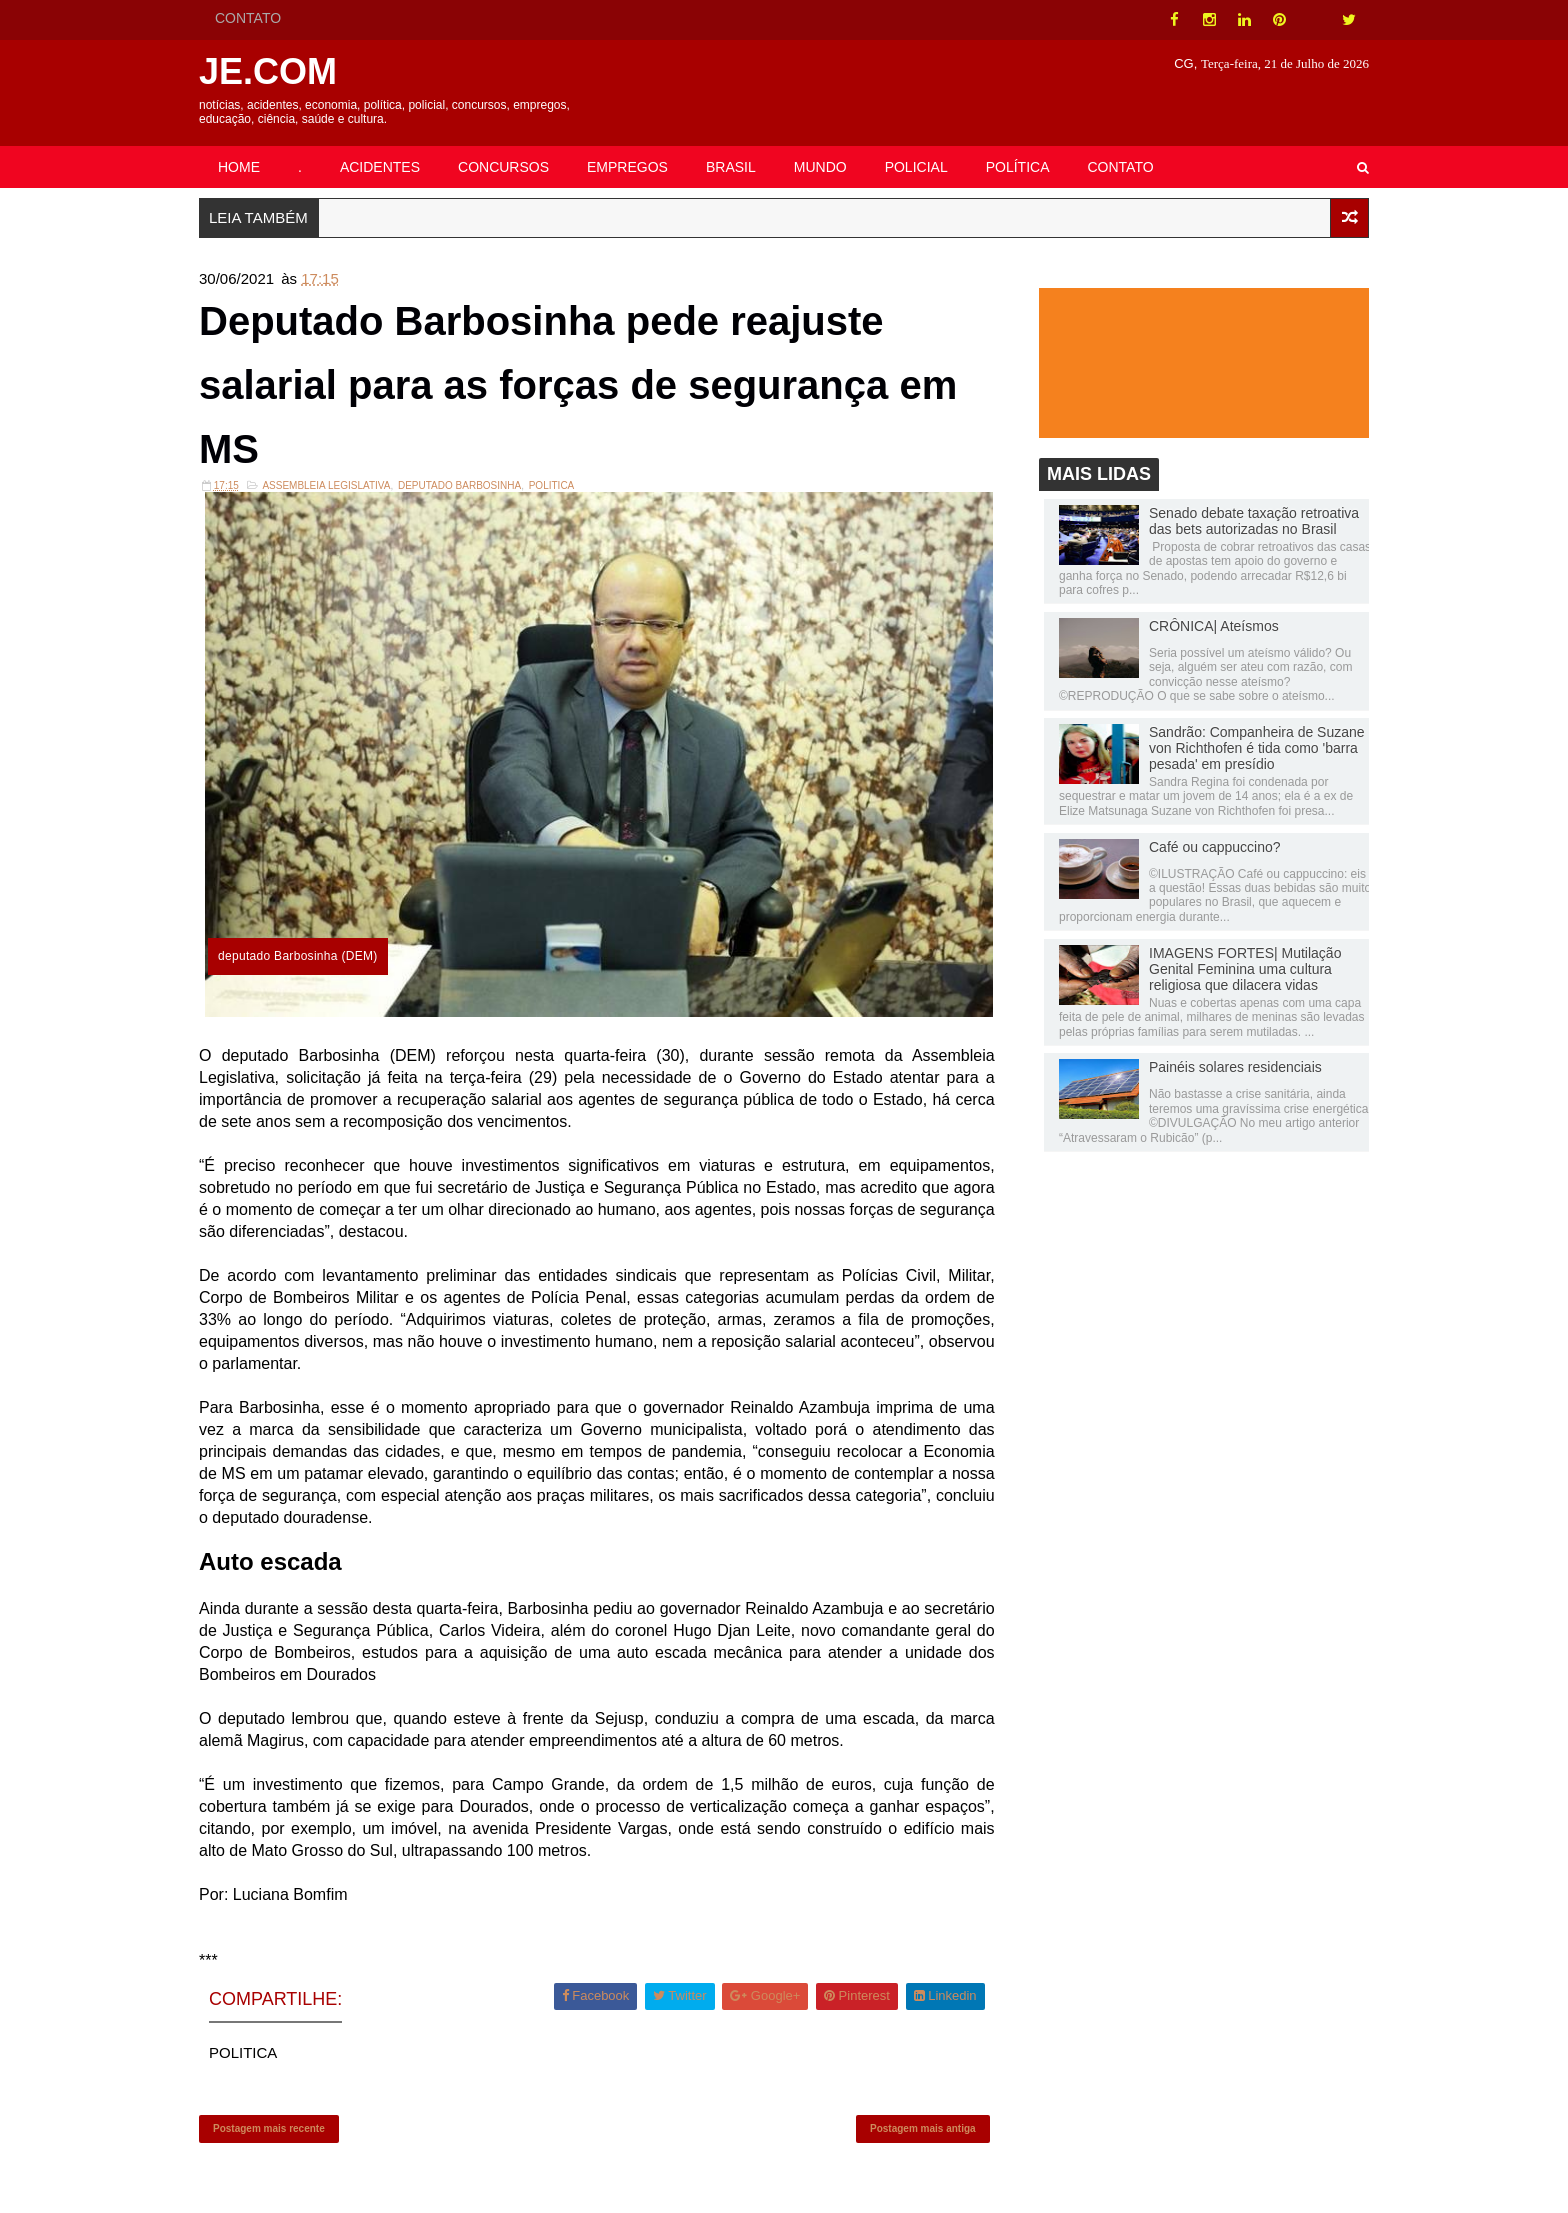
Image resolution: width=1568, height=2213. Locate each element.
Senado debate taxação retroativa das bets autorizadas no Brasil (1254, 521)
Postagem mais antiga (923, 2128)
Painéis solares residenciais (1235, 1067)
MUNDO (820, 167)
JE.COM (268, 71)
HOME (239, 167)
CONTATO (248, 18)
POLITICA (552, 485)
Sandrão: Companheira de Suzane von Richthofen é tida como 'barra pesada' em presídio (1257, 748)
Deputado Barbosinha (459, 485)
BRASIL (731, 167)
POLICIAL (916, 167)
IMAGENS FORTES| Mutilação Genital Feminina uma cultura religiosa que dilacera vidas (1245, 969)
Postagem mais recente (269, 2128)
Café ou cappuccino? (1215, 847)
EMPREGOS (627, 167)
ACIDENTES (380, 167)
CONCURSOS (503, 167)
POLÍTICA (1018, 167)
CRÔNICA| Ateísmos (1214, 626)
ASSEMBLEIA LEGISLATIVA (326, 485)
